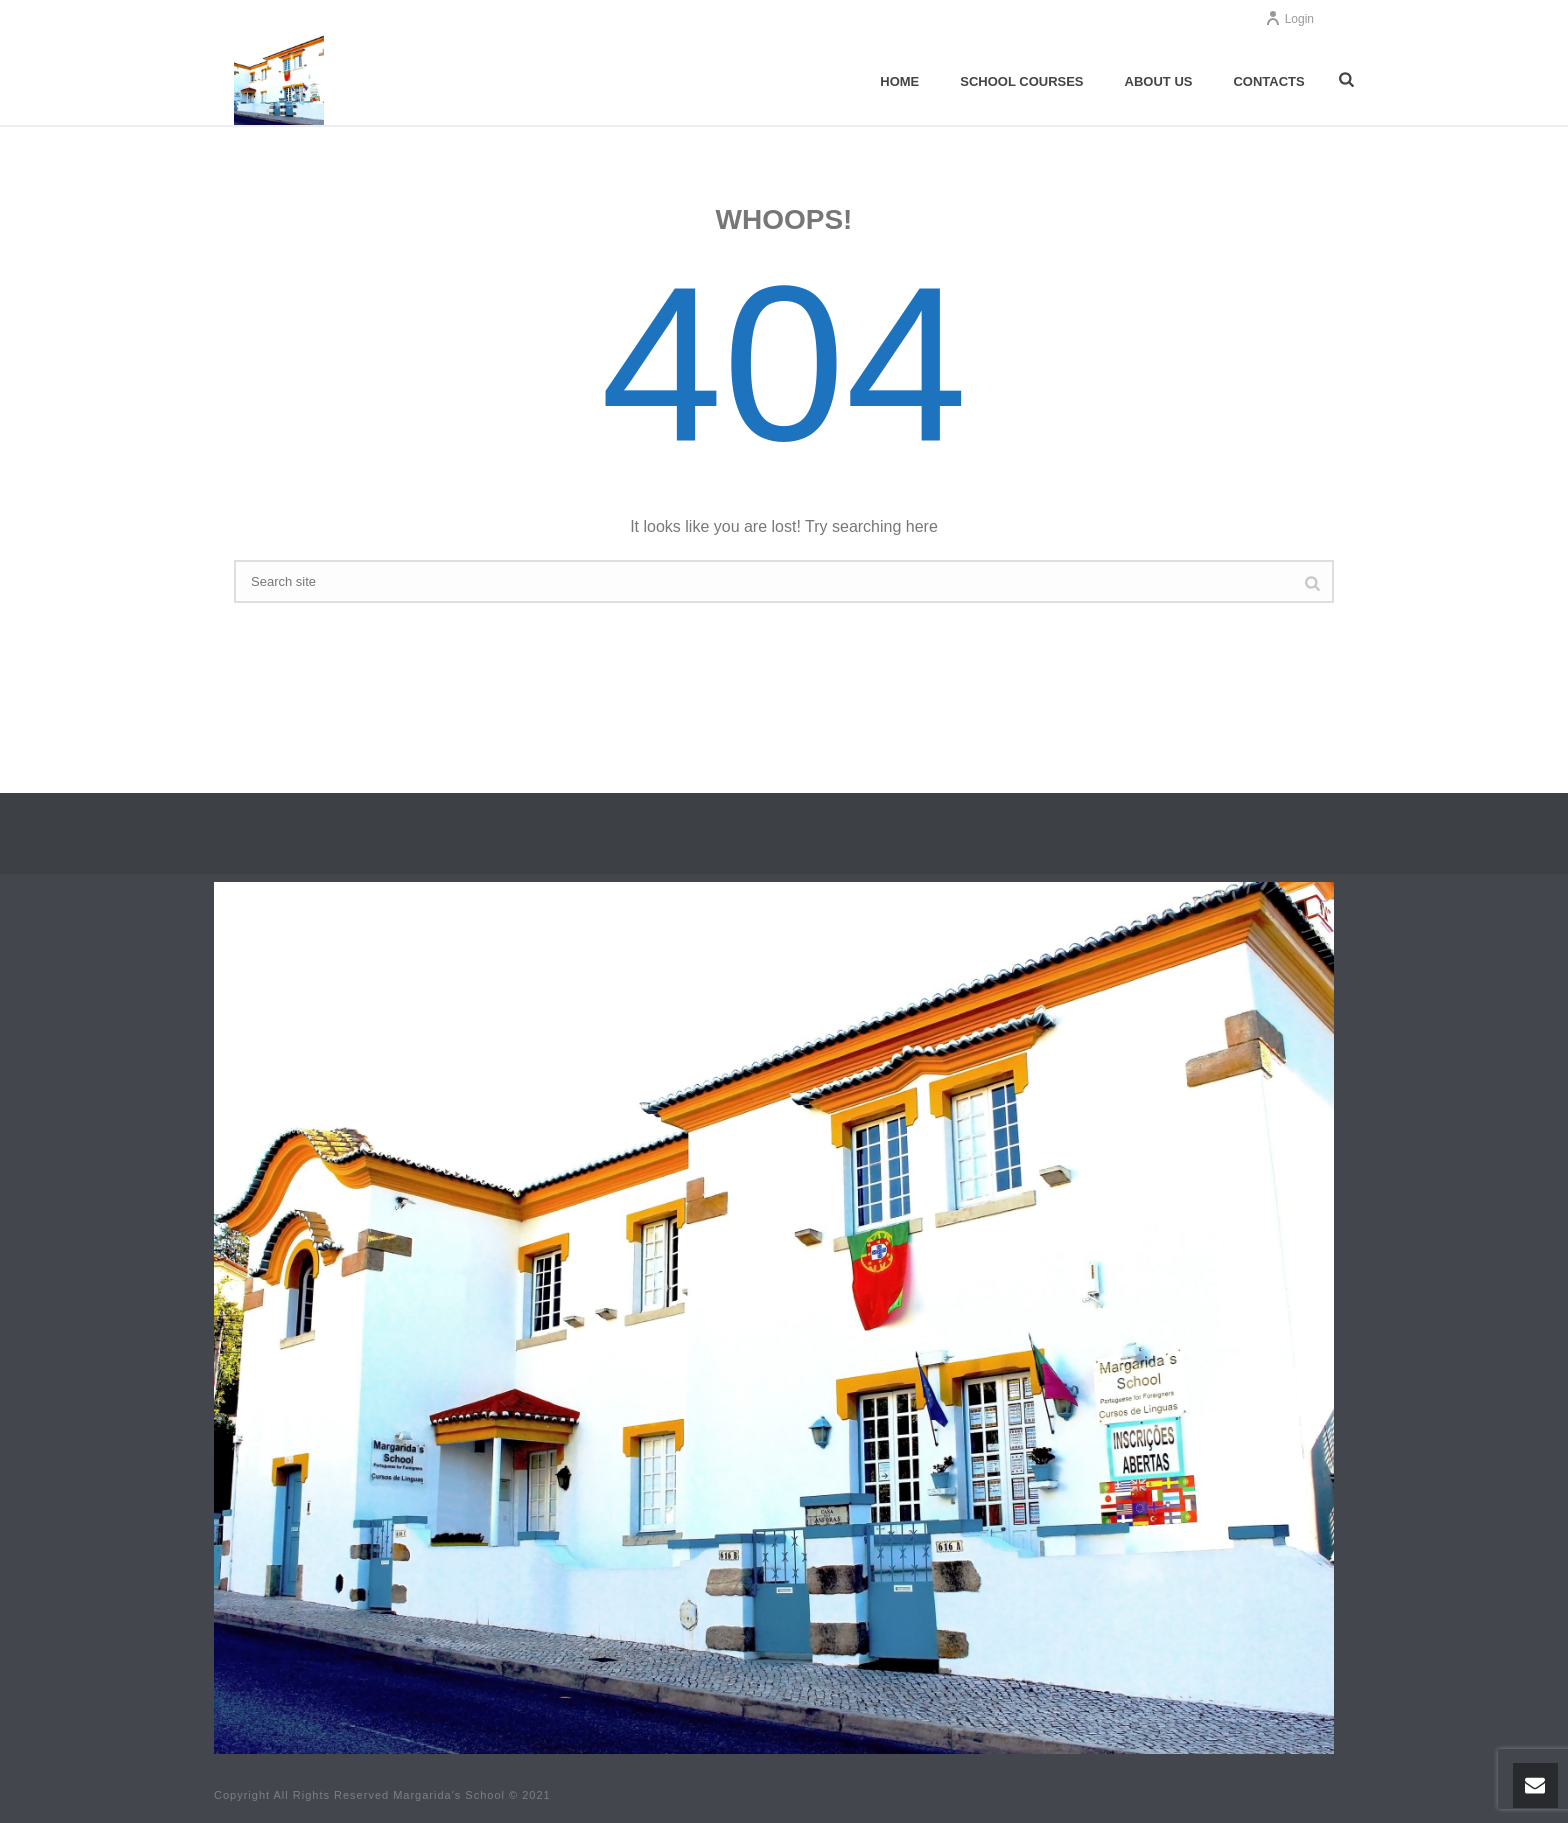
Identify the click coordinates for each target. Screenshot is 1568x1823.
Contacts (1268, 81)
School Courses (1021, 81)
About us (1159, 81)
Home (899, 81)
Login (1289, 19)
